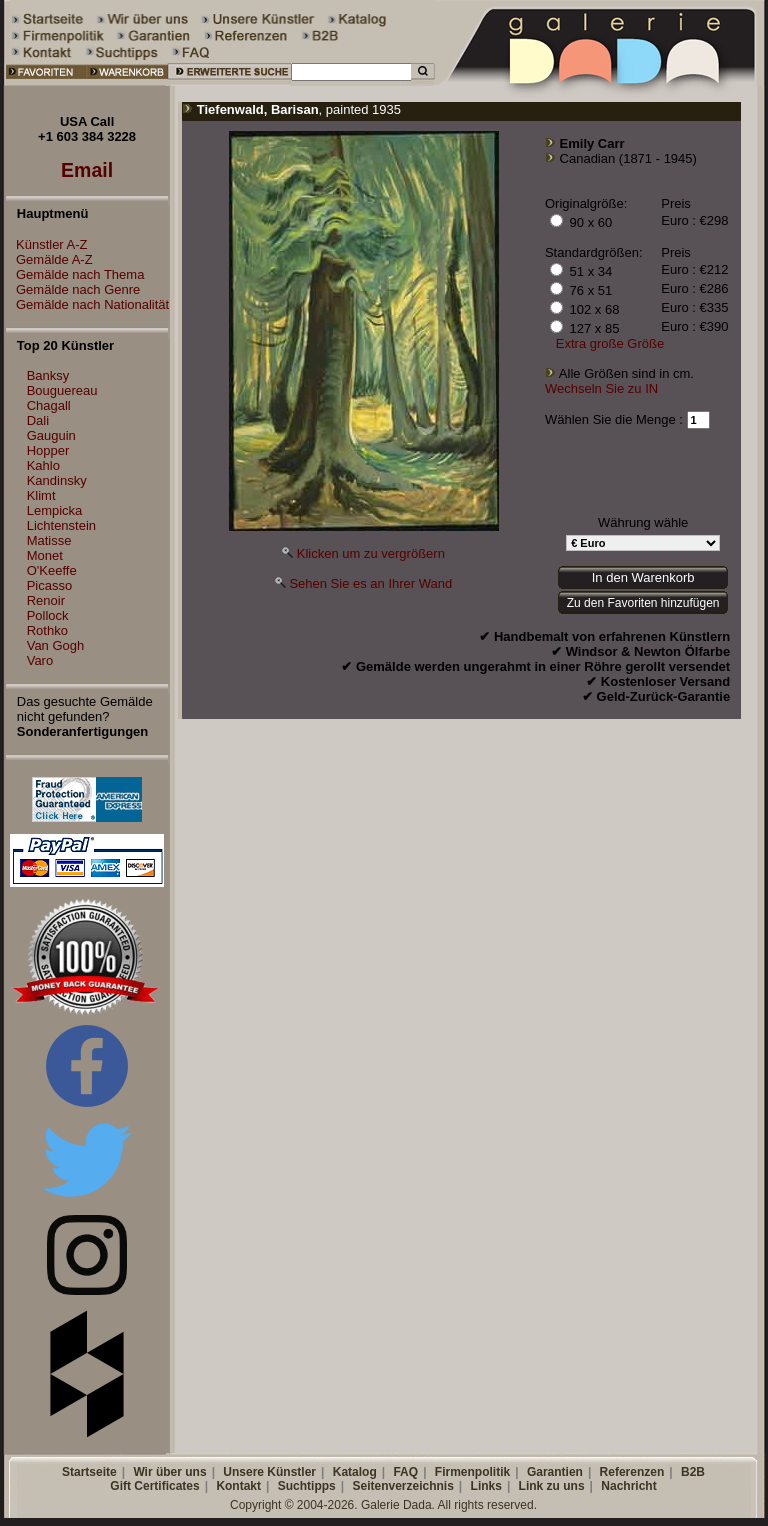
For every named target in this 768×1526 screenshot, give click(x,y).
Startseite (89, 1472)
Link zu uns (552, 1486)
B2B (693, 1472)
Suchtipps (307, 1486)
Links (486, 1486)
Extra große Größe (610, 343)
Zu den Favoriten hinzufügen (643, 603)
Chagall (49, 405)
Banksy (48, 375)
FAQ (405, 1472)
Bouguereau (62, 390)
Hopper (48, 450)
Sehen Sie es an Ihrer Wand (370, 583)
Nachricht (628, 1486)
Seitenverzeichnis (402, 1486)
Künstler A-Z (47, 244)
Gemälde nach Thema (75, 274)
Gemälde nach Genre (73, 289)
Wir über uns (169, 1472)
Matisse (49, 540)
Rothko (47, 630)
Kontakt (238, 1486)
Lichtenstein (61, 525)
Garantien (555, 1472)
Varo (40, 660)
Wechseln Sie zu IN (601, 388)
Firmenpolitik (472, 1472)
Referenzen (632, 1472)
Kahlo (43, 465)
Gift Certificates (154, 1486)
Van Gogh (56, 645)
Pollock (48, 615)
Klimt (41, 495)
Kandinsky (57, 480)
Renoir (46, 600)
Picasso (50, 585)
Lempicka (55, 510)
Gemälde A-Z (49, 259)
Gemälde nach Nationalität (87, 304)
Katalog (355, 1472)
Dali (38, 420)
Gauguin (51, 435)
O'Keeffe (52, 570)
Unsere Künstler (269, 1472)
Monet (45, 555)
